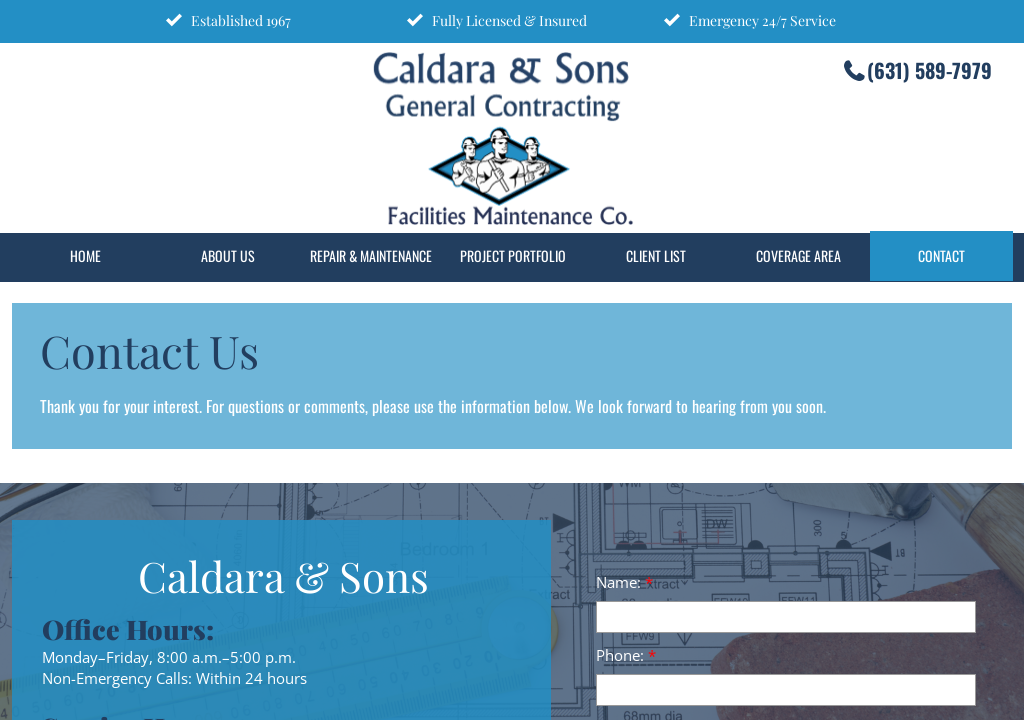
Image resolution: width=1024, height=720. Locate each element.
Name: (624, 582)
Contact (941, 255)
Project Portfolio (513, 255)
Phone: (626, 655)
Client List (656, 255)
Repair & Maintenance (371, 255)
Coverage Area (798, 255)
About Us (228, 255)
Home (85, 255)
